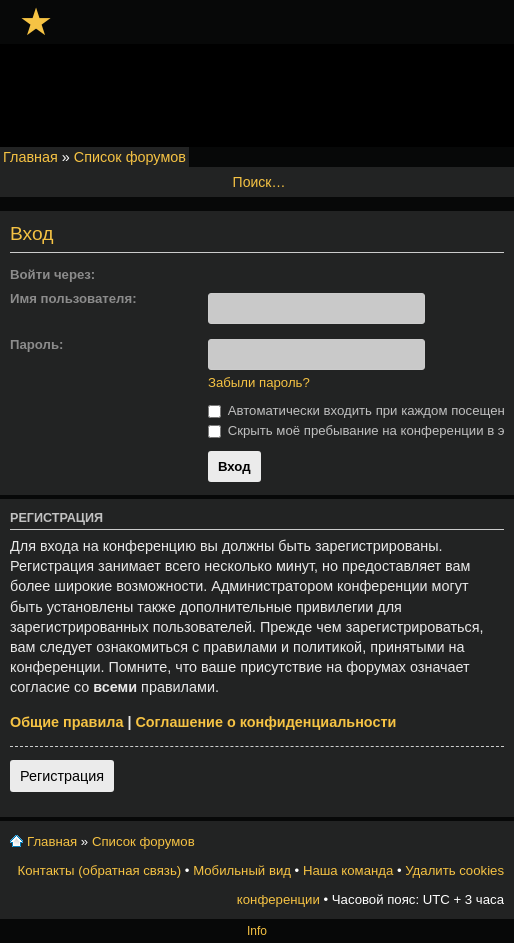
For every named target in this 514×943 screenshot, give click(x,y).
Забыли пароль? (259, 382)
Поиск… (259, 182)
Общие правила (66, 722)
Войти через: (52, 274)
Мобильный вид (242, 870)
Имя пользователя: (73, 298)
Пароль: (36, 344)
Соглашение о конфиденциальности (265, 722)
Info (257, 931)
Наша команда (348, 870)
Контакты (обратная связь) (100, 870)
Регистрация (62, 776)
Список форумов (130, 157)
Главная (30, 157)
